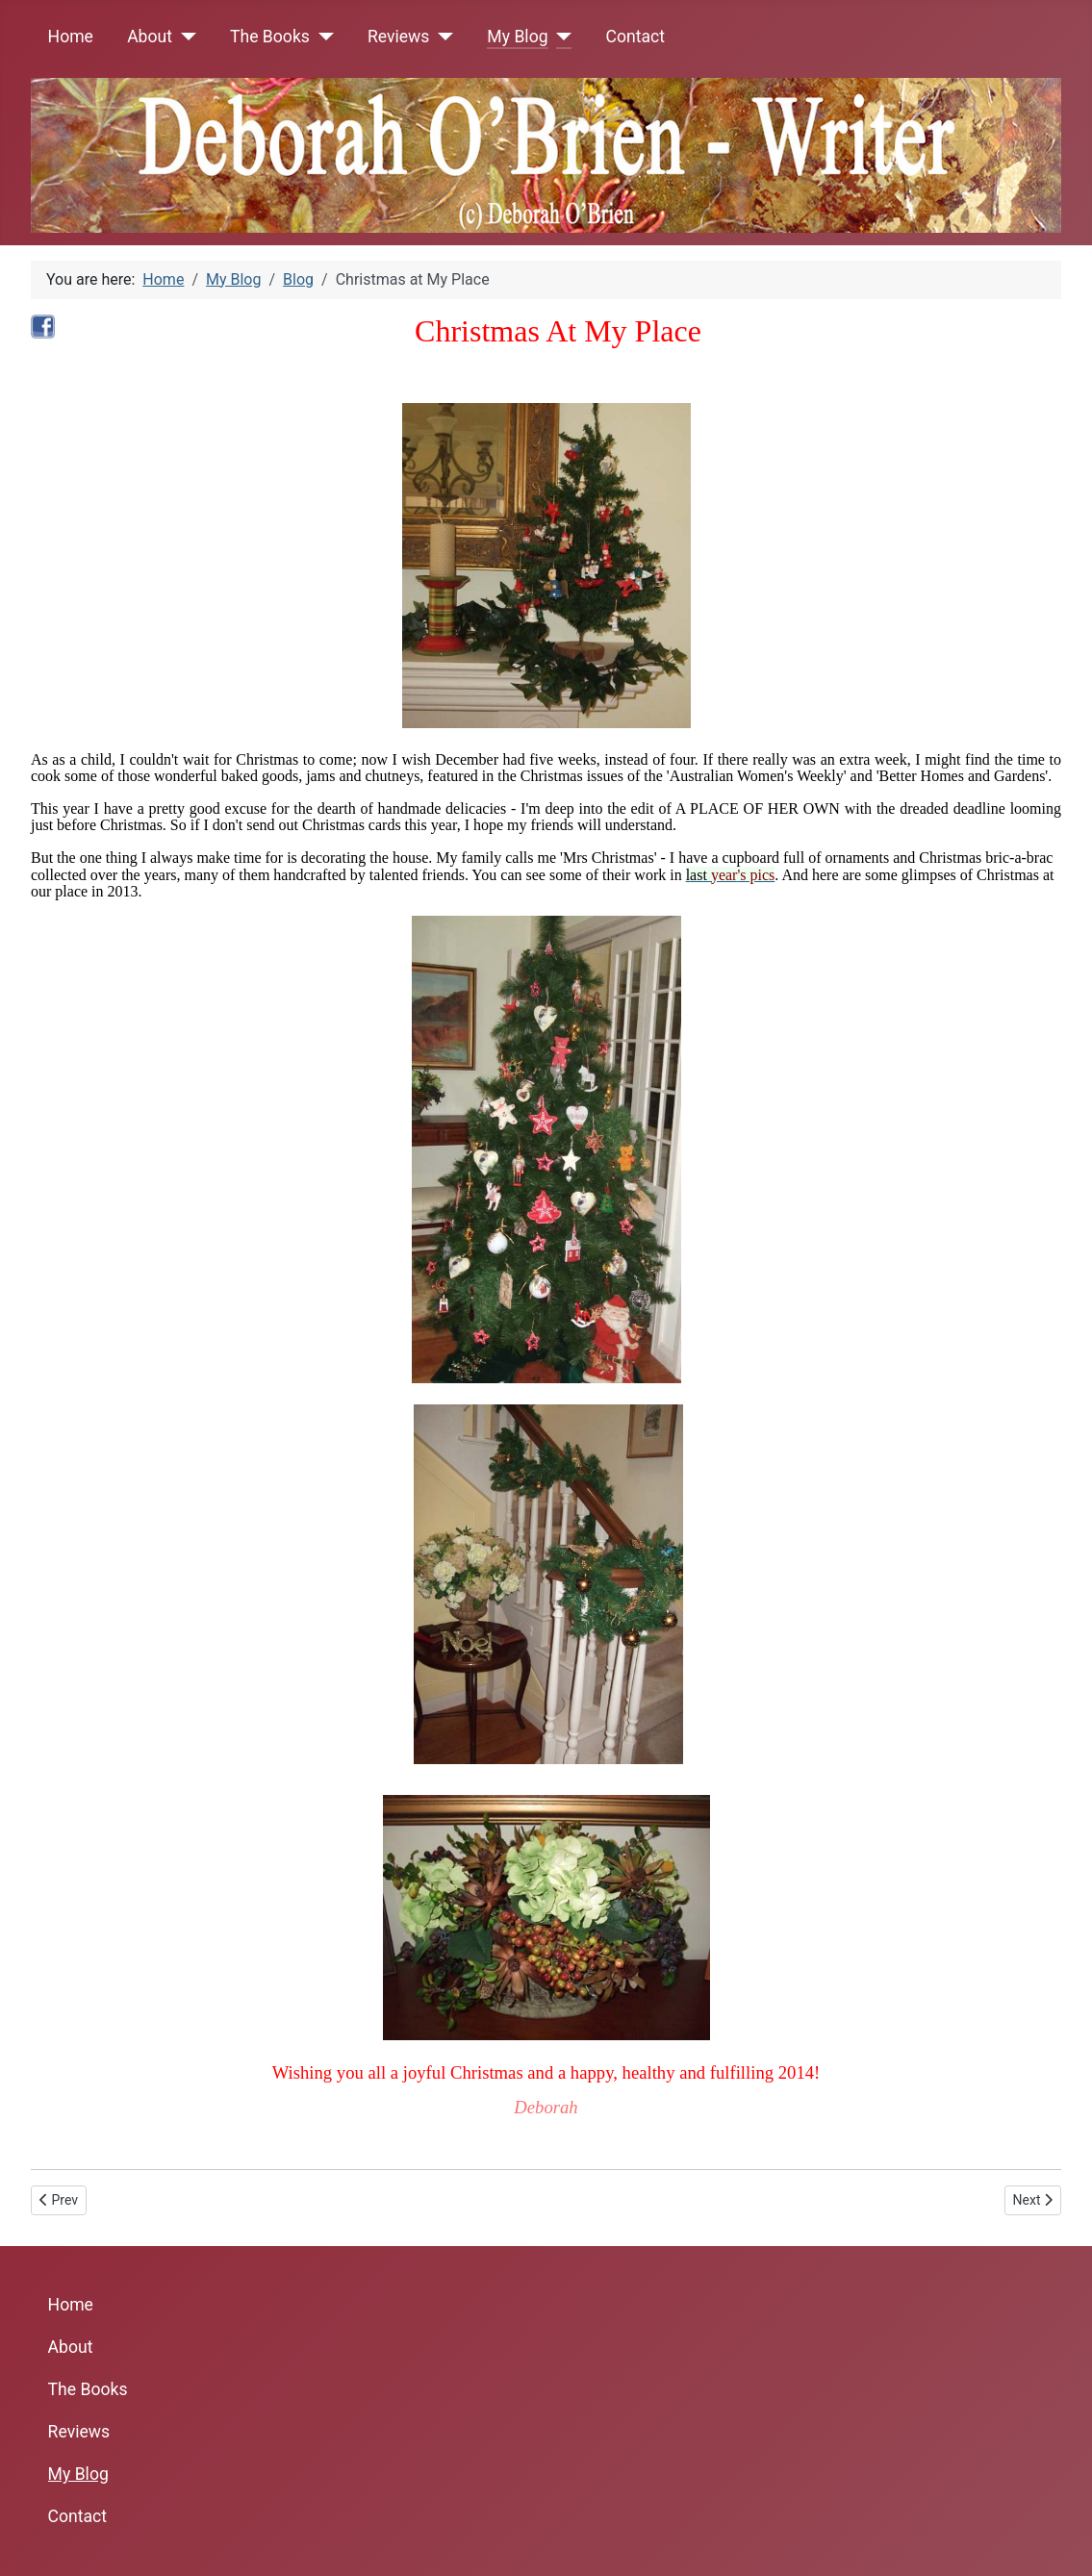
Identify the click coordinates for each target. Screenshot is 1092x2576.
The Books (270, 36)
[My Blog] (560, 36)
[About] (184, 36)
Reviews (399, 36)
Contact (636, 36)
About (149, 36)
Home (70, 36)
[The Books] (322, 36)
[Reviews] (441, 36)
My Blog (517, 36)
